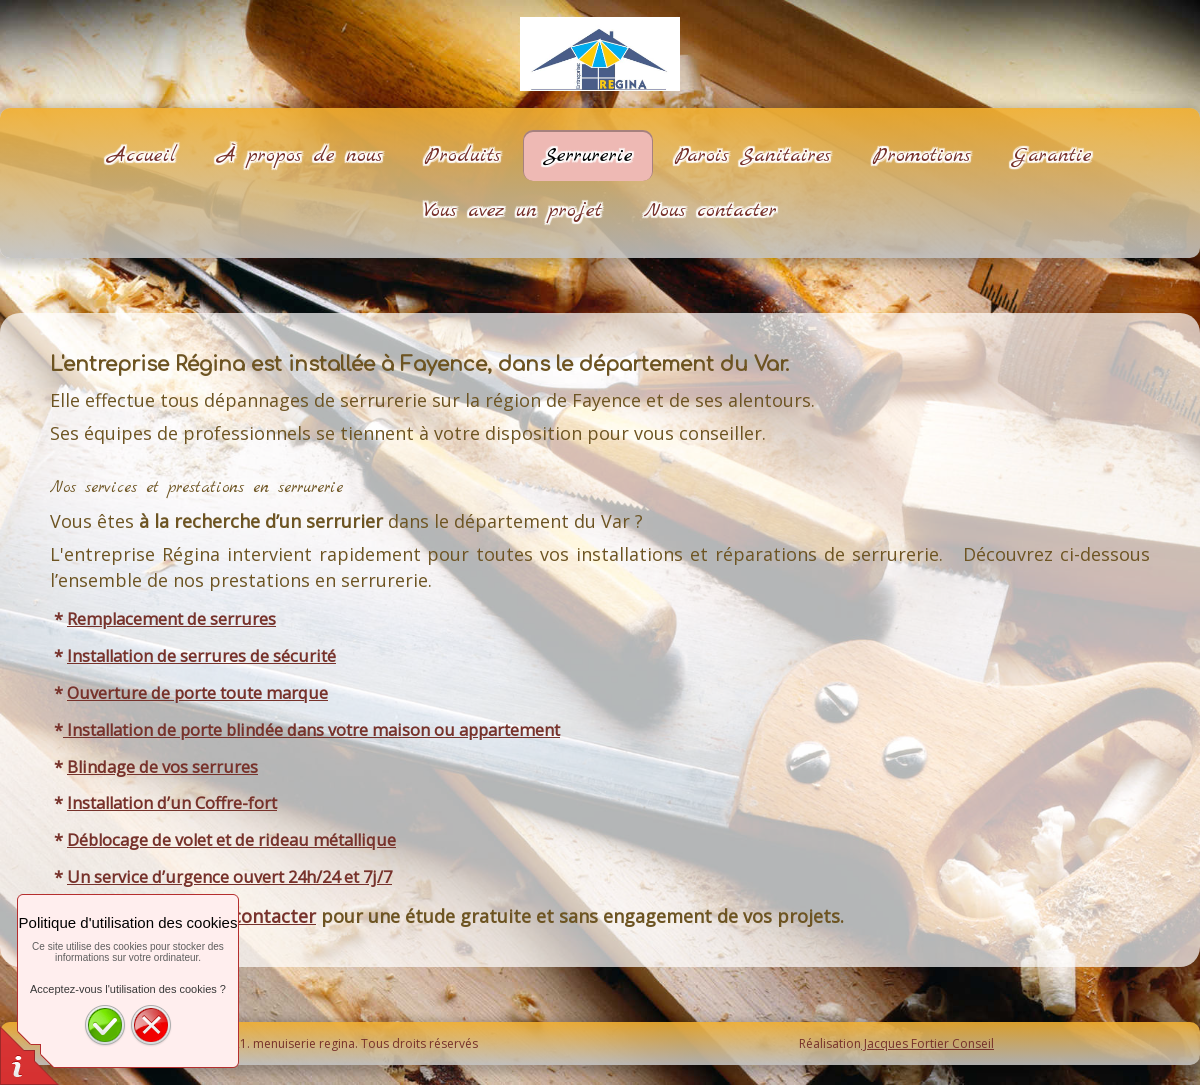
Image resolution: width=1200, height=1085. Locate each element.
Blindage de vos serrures (162, 767)
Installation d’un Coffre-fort (172, 803)
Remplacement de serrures (171, 619)
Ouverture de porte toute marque (197, 693)
